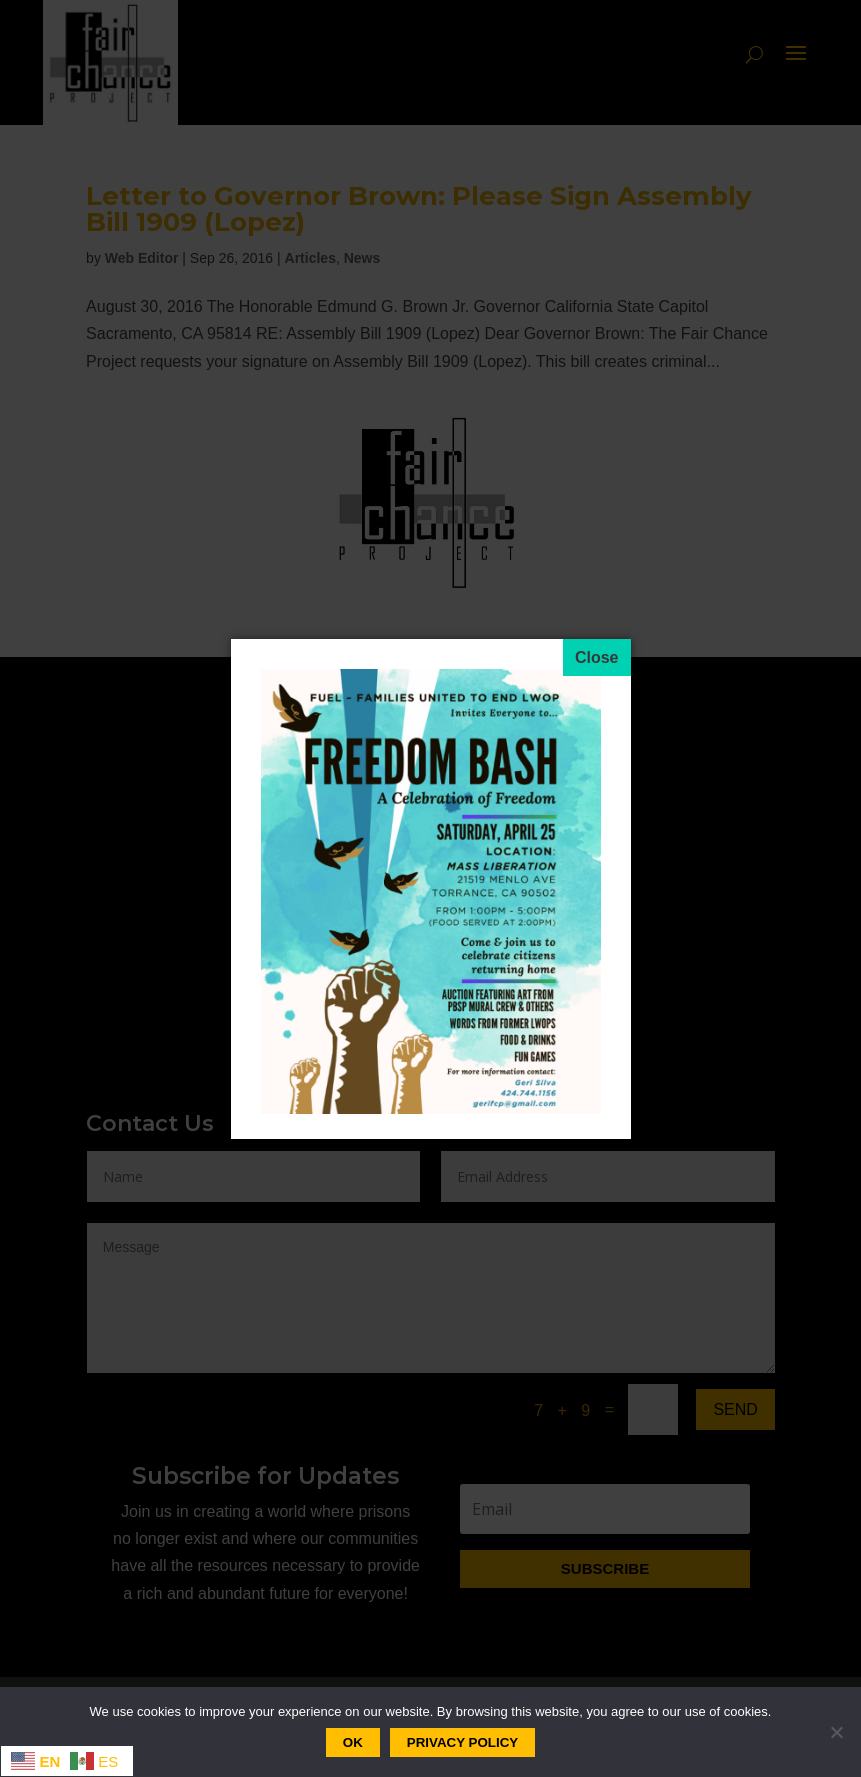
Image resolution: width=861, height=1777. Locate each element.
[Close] (597, 657)
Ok (353, 1742)
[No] (836, 1732)
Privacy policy (462, 1742)
